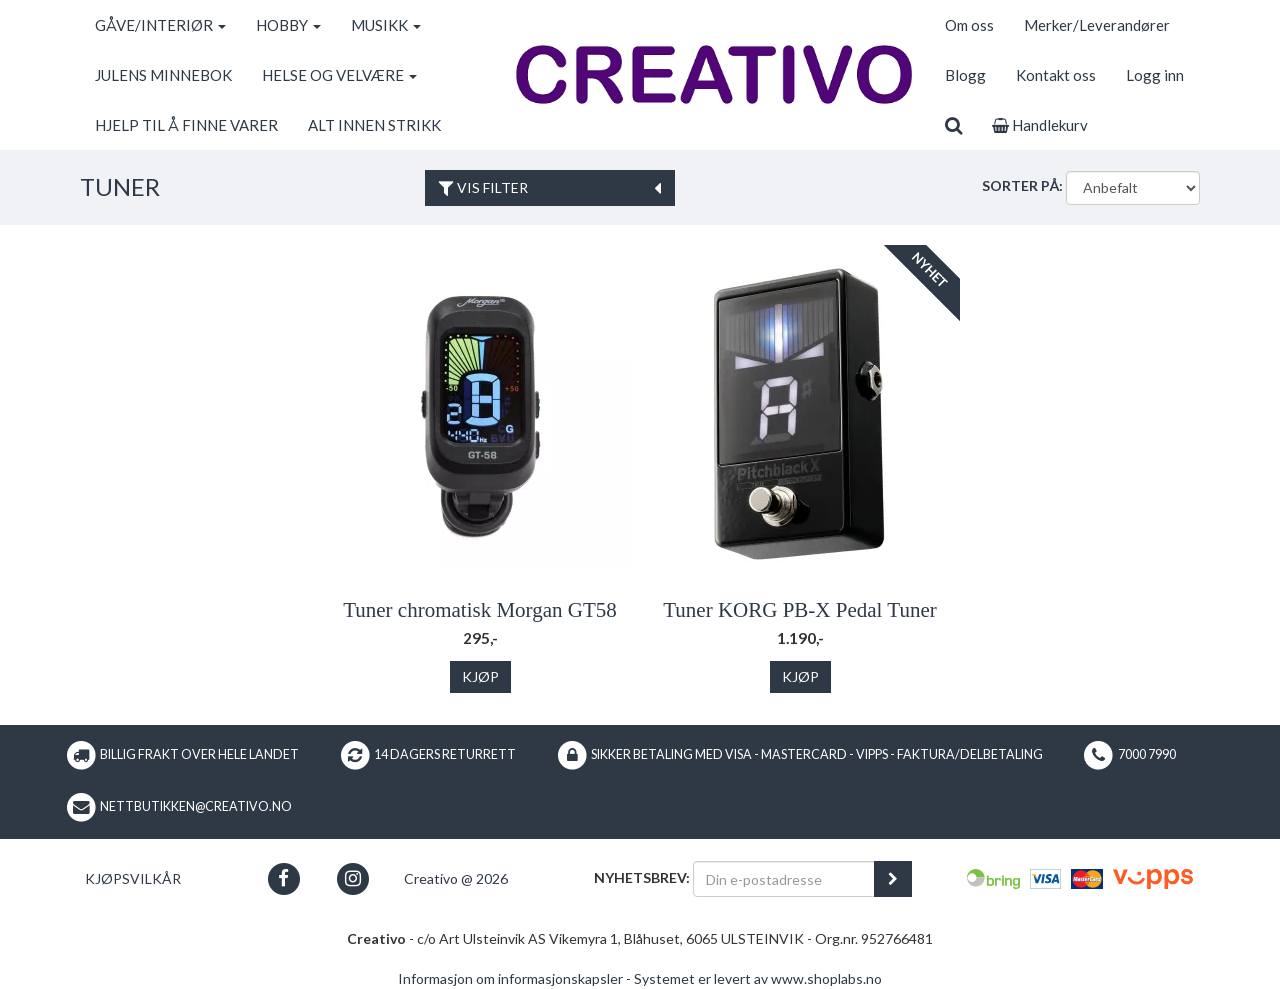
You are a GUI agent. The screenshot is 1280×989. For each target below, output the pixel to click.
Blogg (965, 75)
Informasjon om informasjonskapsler (510, 978)
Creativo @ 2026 (456, 878)
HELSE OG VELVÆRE (339, 75)
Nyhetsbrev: (642, 877)
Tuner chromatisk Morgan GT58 (480, 610)
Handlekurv (1040, 125)
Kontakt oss (1056, 75)
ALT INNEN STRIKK (374, 125)
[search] (953, 125)
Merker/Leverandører (1097, 25)
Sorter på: (1022, 185)
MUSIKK (386, 25)
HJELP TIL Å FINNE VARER (186, 125)
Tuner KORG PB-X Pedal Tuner (799, 610)
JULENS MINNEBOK (163, 75)
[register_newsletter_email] (893, 879)
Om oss (969, 25)
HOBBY (288, 25)
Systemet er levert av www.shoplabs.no (758, 978)
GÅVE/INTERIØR (160, 25)
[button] (283, 878)
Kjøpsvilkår (133, 878)
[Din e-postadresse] (784, 879)
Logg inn (1155, 75)
